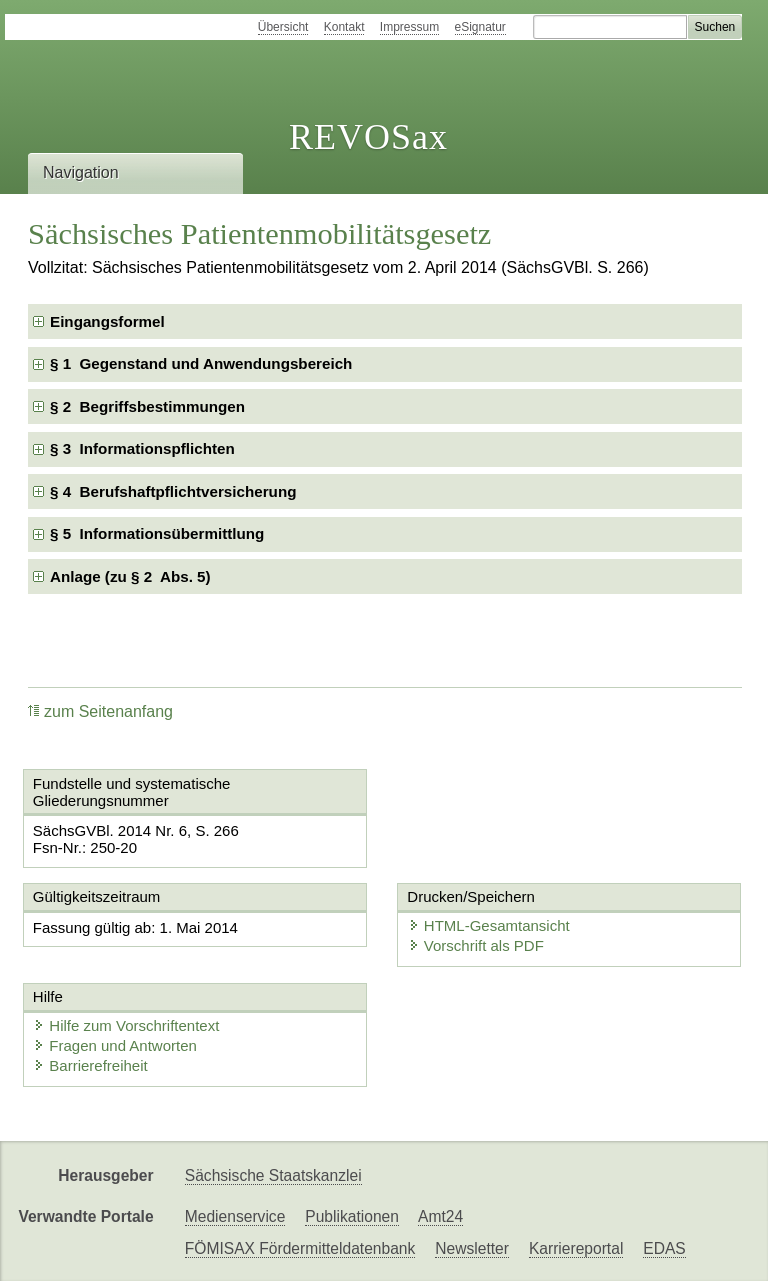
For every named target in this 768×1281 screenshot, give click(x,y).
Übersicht (283, 27)
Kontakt (344, 27)
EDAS (664, 1248)
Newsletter (472, 1248)
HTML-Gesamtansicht (489, 925)
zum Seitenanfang (100, 711)
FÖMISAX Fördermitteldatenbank (300, 1248)
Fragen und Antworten (115, 1045)
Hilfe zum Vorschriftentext (126, 1025)
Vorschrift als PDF (476, 945)
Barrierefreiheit (90, 1065)
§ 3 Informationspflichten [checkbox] (142, 448)
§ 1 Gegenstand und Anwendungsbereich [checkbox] (201, 363)
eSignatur (480, 27)
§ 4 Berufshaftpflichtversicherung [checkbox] (173, 491)
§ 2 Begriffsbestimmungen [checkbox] (147, 406)
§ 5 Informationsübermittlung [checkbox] (157, 533)
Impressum (409, 27)
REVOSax (368, 137)
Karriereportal (576, 1248)
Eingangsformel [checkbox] (107, 321)
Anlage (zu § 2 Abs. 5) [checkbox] (130, 576)
